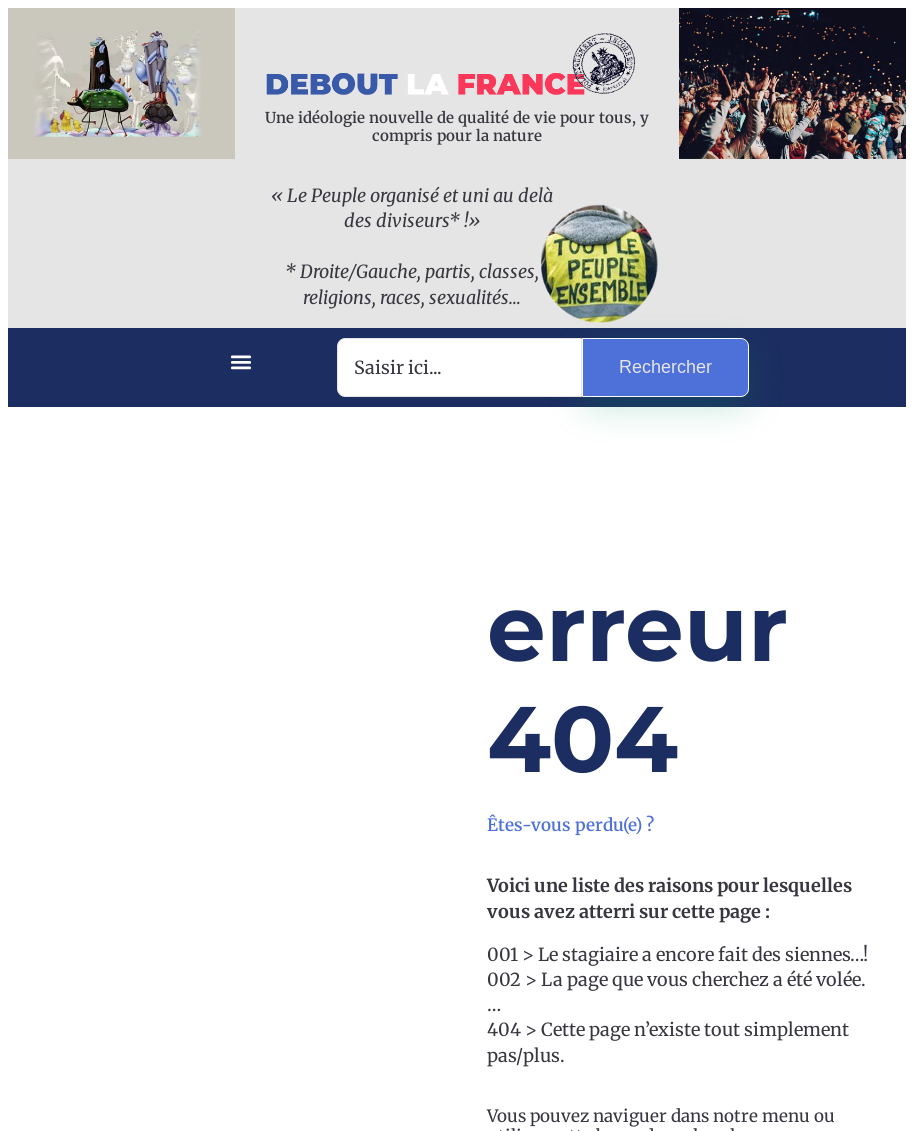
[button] (240, 362)
